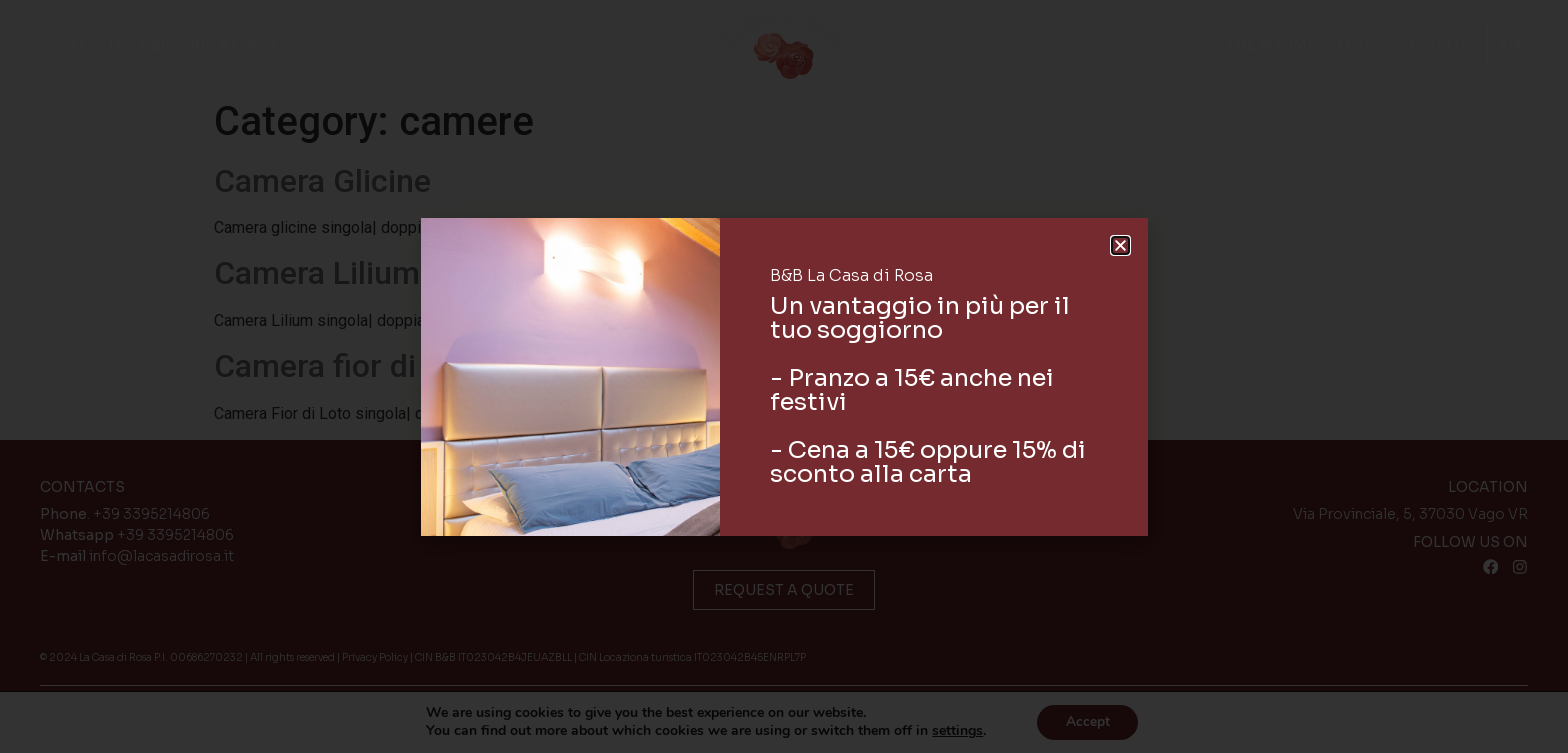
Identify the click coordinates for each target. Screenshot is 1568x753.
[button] (1120, 245)
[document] (784, 376)
